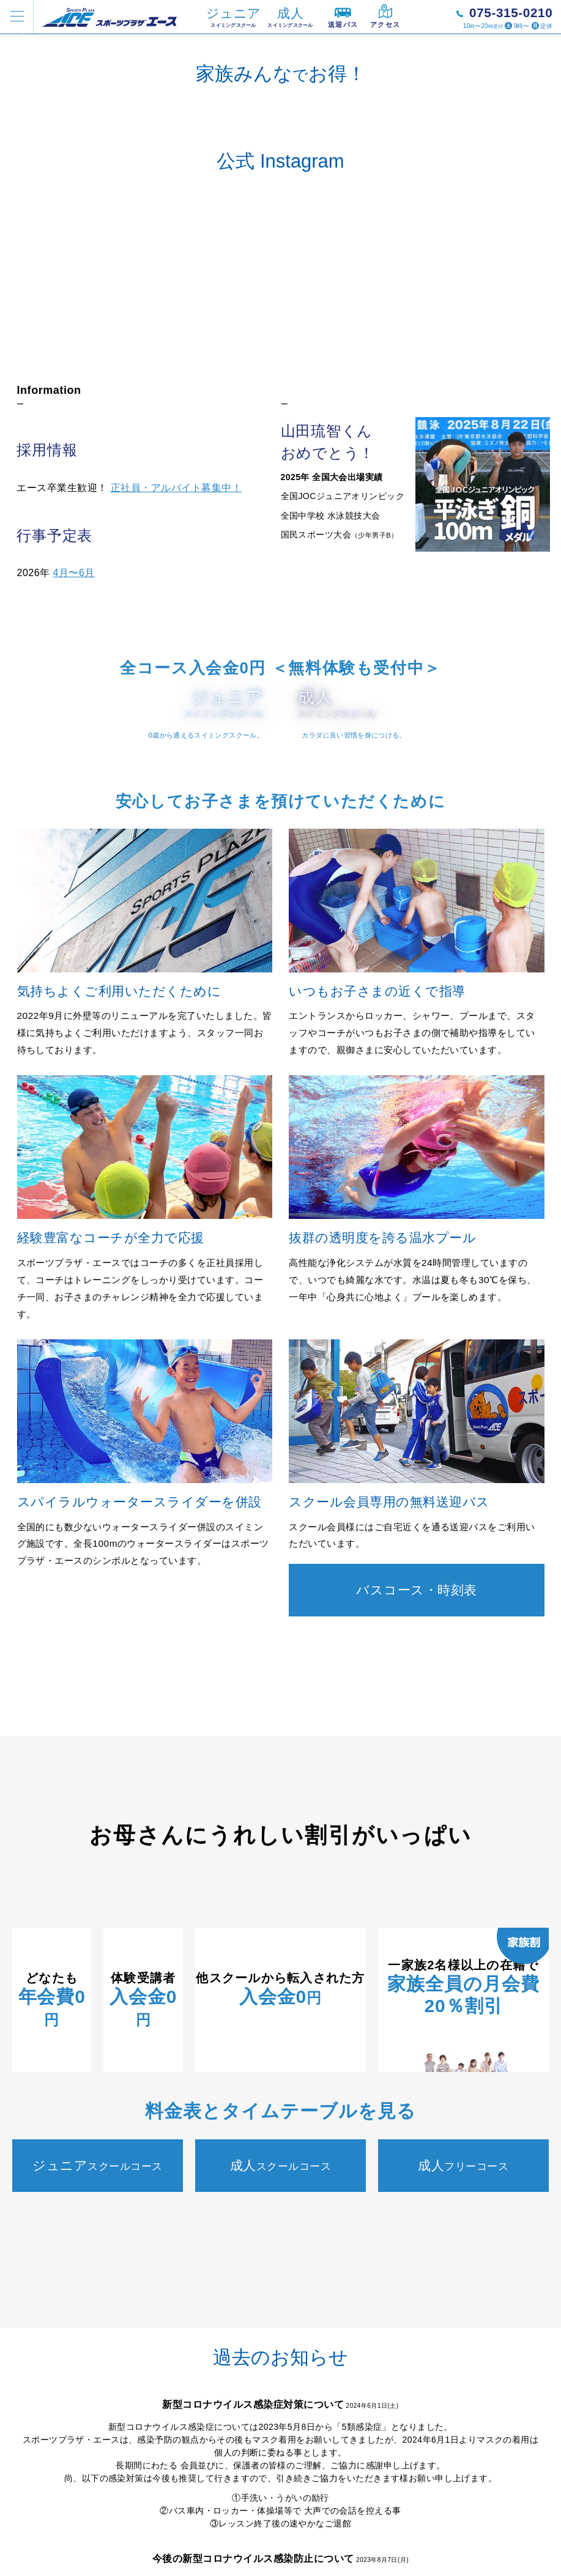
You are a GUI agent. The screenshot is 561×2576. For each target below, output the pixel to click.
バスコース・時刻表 (416, 2018)
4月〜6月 (74, 869)
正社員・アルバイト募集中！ (176, 784)
